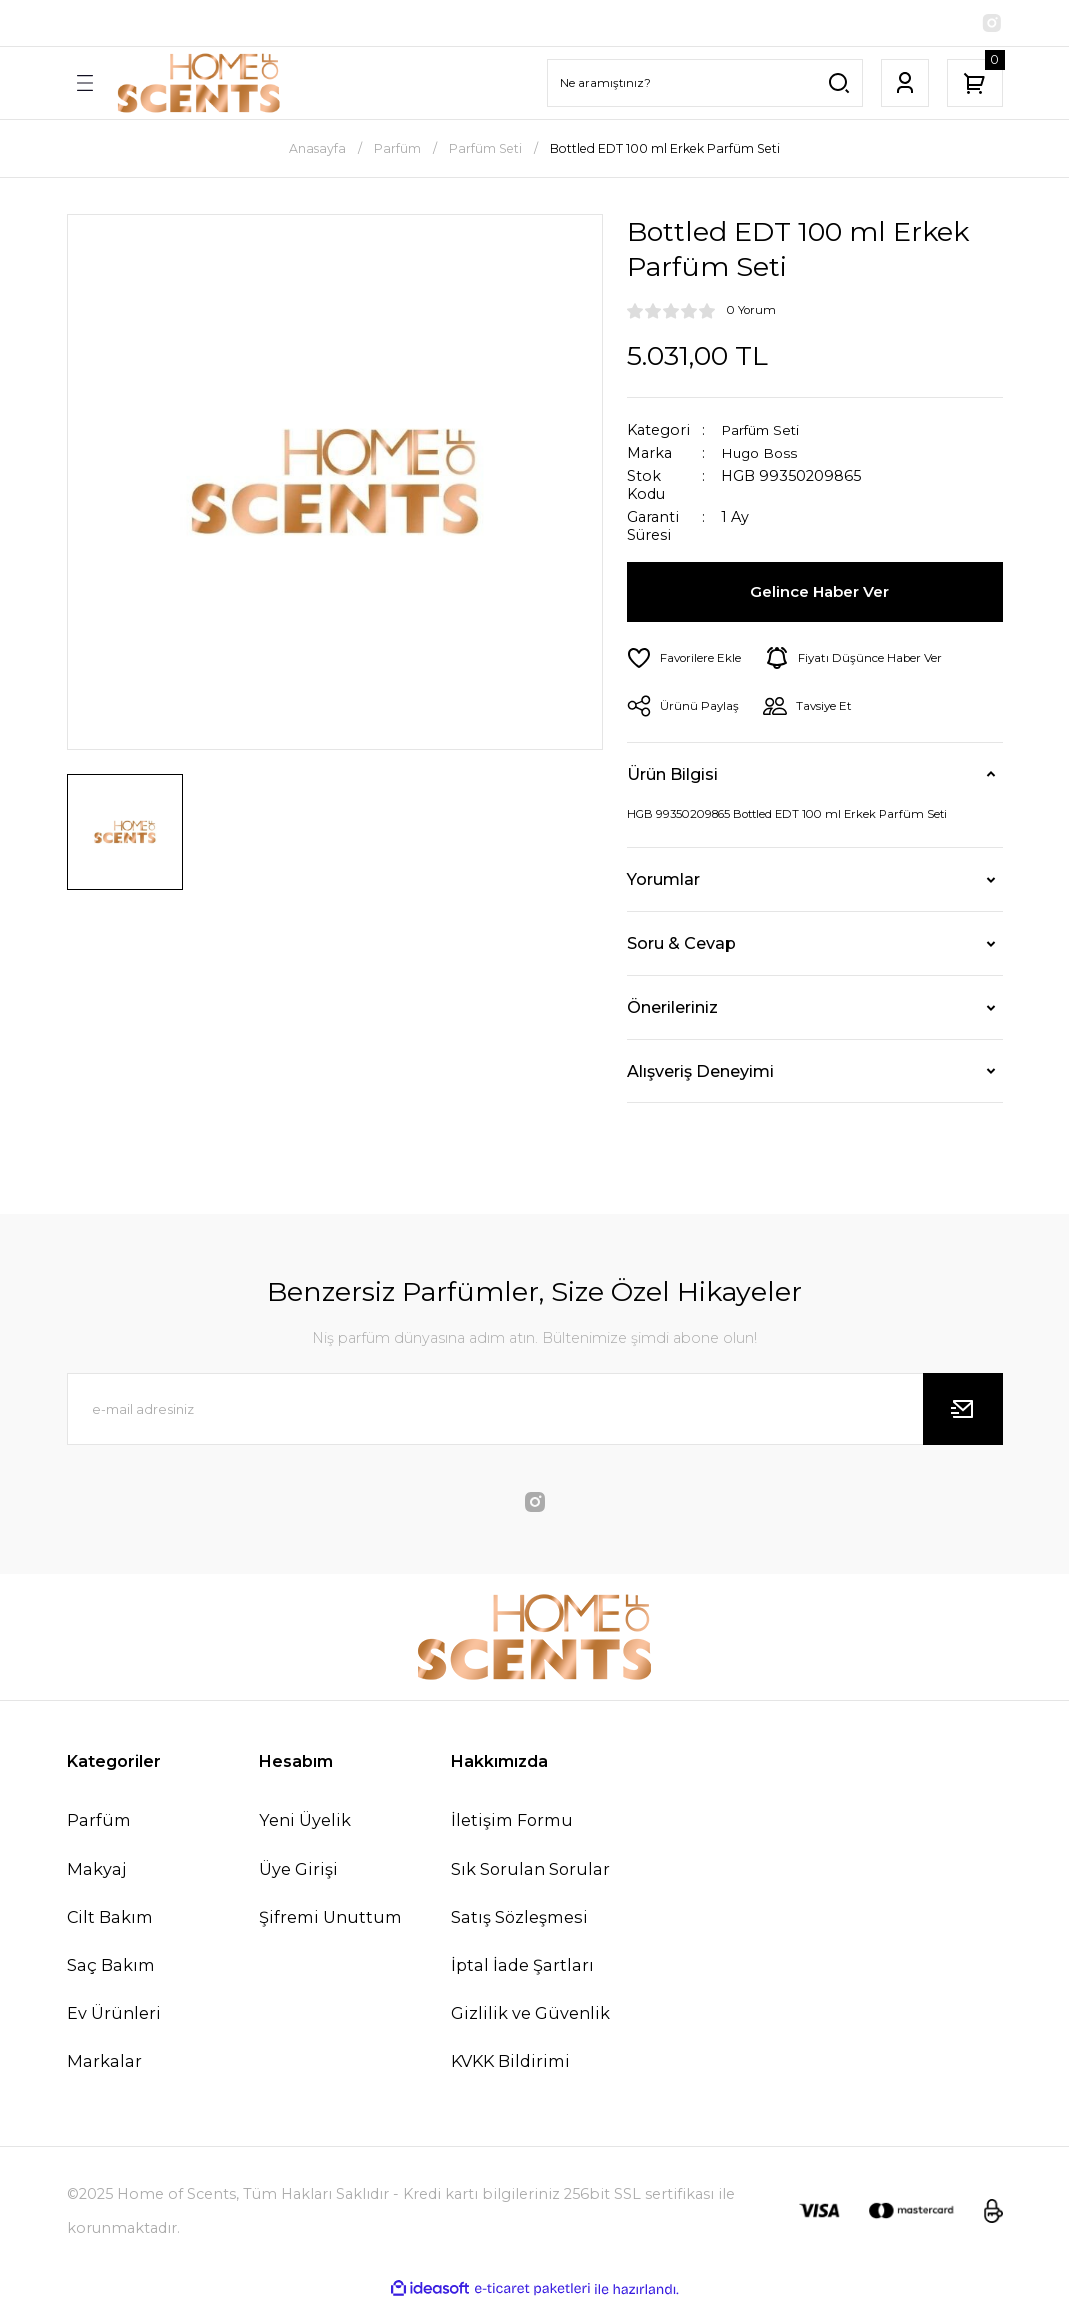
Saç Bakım (111, 1967)
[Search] (705, 85)
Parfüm (99, 1823)
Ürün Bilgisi (672, 777)
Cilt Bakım (110, 1919)
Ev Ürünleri (114, 2016)
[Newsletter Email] (535, 1412)
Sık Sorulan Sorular (530, 1871)
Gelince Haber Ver (821, 594)
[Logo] (199, 85)
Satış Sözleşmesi (519, 1919)
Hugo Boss (761, 455)
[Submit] (963, 1412)
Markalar (104, 2064)
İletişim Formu (512, 1823)
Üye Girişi (298, 1871)
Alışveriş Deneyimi (700, 1073)
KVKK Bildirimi (510, 2064)
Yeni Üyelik (305, 1823)
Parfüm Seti (764, 432)
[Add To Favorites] (687, 660)
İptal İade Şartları (522, 1967)
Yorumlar (663, 882)
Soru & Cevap (681, 946)
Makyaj (96, 1871)
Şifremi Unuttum (330, 1919)
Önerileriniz (672, 1010)
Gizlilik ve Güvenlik (530, 2016)
